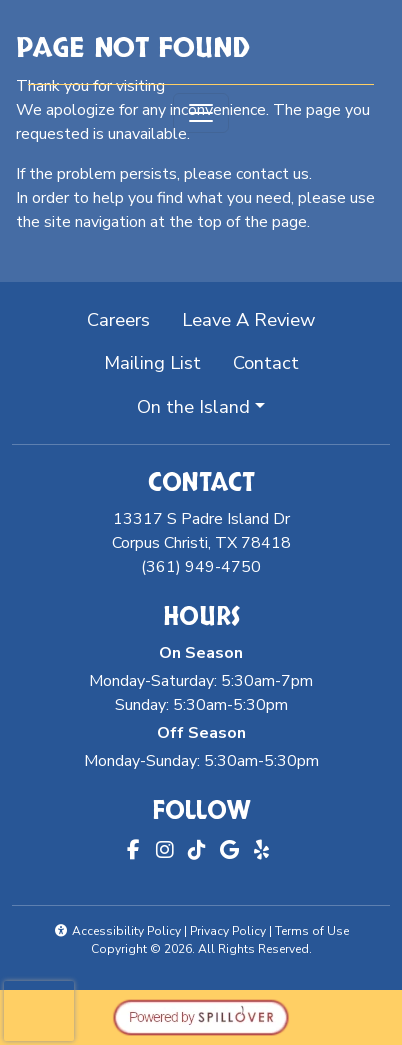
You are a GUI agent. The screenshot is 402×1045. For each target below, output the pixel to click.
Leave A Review (256, 318)
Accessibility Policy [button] (117, 931)
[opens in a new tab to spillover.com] (201, 1016)
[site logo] (201, 44)
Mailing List (152, 362)
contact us (272, 174)
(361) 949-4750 (201, 567)
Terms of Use (312, 931)
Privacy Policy (228, 931)
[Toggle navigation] (201, 113)
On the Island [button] (193, 406)
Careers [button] (126, 318)
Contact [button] (274, 361)
